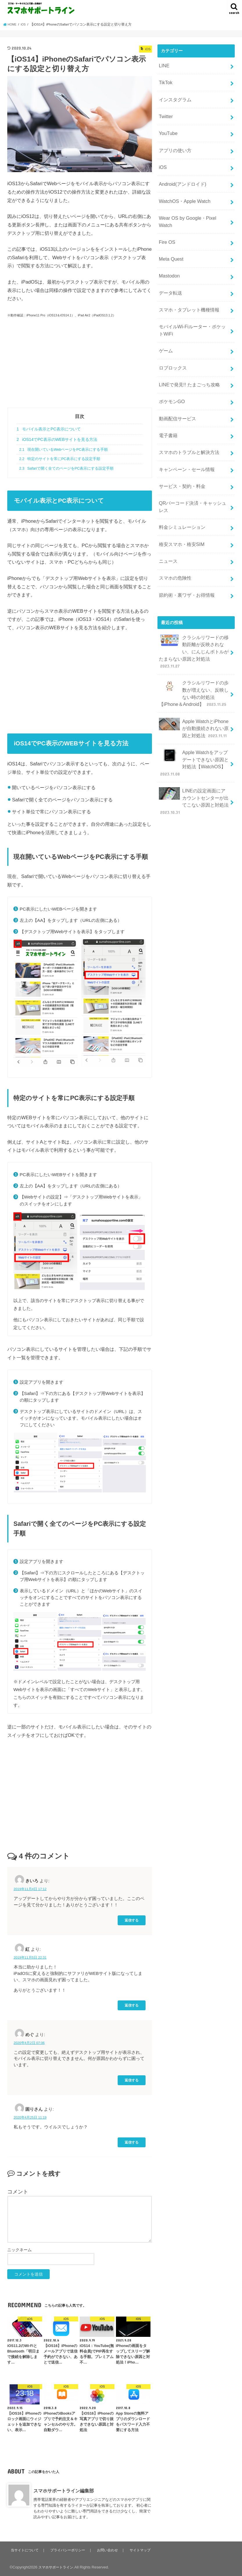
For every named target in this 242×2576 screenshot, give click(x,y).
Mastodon (168, 249)
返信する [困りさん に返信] (132, 2142)
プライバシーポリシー (68, 2550)
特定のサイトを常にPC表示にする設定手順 (59, 459)
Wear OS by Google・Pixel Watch (191, 203)
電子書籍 (167, 393)
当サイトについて (25, 2550)
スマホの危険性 (174, 523)
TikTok (165, 80)
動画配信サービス (176, 378)
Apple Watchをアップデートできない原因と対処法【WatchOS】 (193, 686)
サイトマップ (141, 2550)
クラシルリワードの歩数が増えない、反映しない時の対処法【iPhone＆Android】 (192, 623)
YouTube (167, 126)
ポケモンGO (171, 363)
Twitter (165, 111)
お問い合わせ (108, 2550)
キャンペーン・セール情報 (185, 424)
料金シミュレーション (180, 477)
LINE (163, 64)
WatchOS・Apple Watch (182, 187)
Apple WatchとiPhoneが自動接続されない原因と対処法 (193, 655)
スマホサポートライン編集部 (63, 2490)
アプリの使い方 (174, 141)
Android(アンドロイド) (180, 172)
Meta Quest (170, 233)
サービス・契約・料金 (180, 439)
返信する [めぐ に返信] (132, 2080)
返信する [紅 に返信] (132, 2005)
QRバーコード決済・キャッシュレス (192, 458)
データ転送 (169, 264)
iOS (162, 157)
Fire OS (166, 218)
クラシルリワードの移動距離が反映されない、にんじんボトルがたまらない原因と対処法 (194, 588)
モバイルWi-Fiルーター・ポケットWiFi (192, 298)
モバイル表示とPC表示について (48, 429)
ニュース (167, 507)
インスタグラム (174, 95)
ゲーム (165, 317)
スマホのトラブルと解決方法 (187, 409)
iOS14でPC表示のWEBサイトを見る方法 (57, 439)
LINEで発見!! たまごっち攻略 (187, 347)
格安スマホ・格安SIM (180, 492)
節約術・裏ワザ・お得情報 (185, 538)
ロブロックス (172, 332)
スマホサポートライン (57, 2567)
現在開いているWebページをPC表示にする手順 (63, 450)
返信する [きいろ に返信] (132, 1920)
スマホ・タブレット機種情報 (187, 279)
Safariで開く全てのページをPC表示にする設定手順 (66, 468)
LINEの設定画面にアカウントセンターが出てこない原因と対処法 (193, 721)
